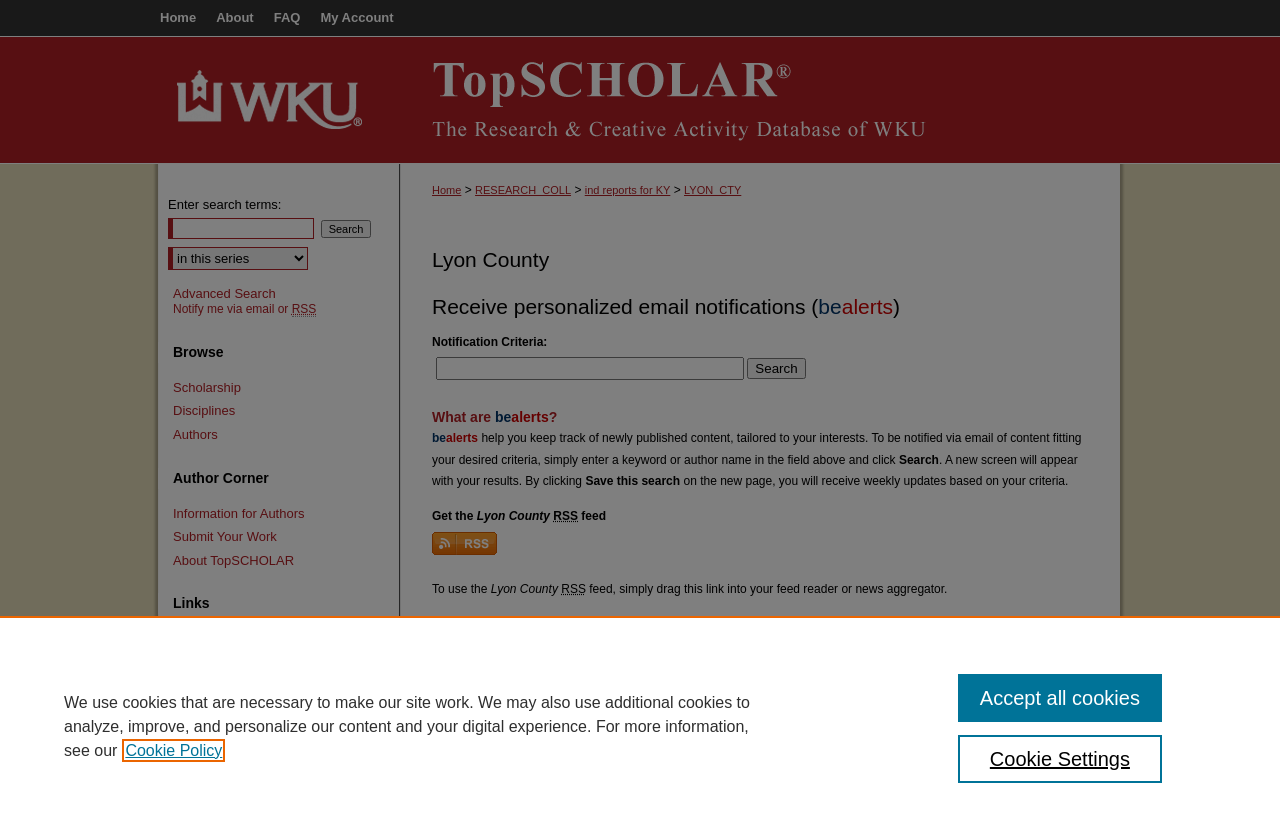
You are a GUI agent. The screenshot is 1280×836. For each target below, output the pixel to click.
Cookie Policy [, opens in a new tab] (173, 750)
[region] (640, 726)
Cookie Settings (1060, 759)
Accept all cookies (1060, 698)
